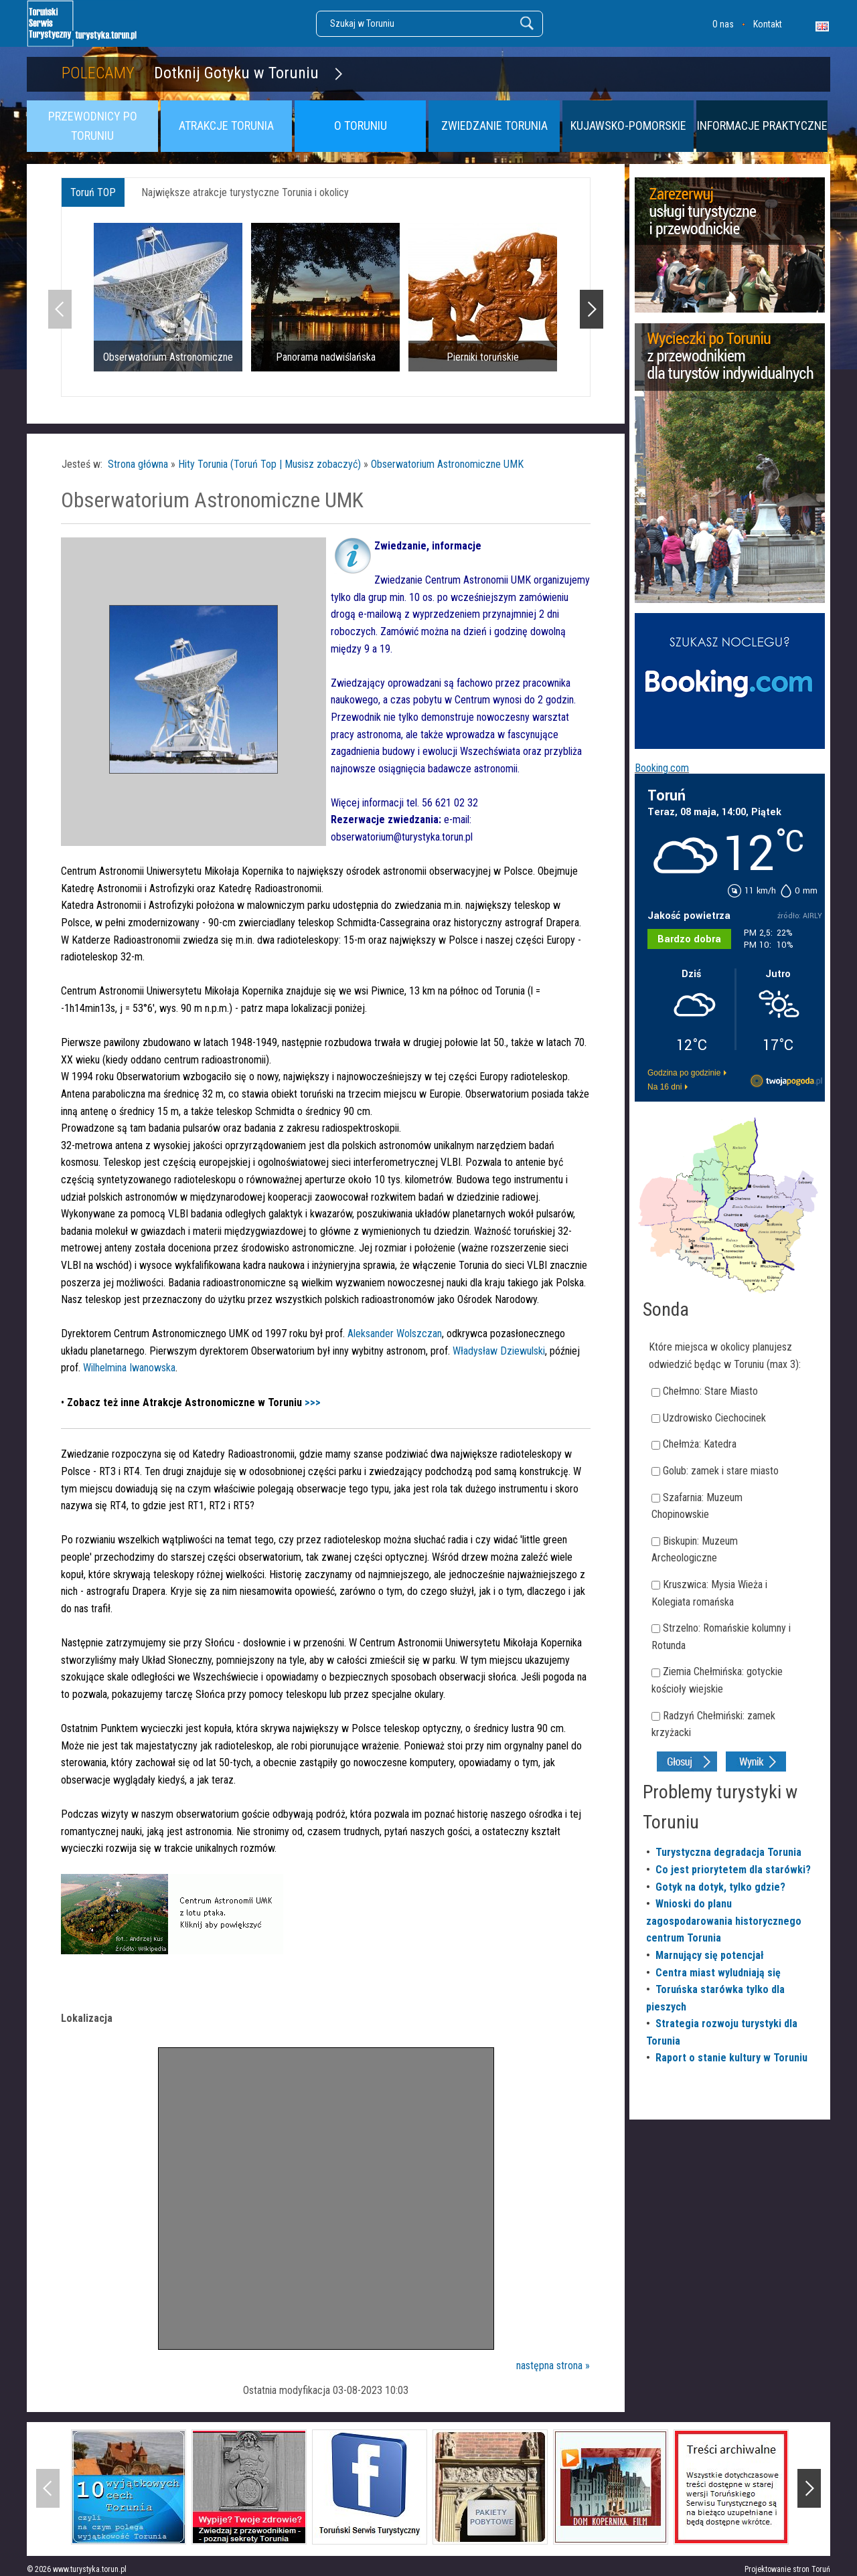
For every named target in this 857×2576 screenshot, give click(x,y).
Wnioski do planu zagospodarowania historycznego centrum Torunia (723, 1920)
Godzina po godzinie (683, 1073)
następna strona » (553, 2365)
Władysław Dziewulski (499, 1351)
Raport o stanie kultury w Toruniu (731, 2057)
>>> (313, 1402)
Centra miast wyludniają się (718, 1972)
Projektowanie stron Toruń (787, 2569)
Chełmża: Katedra (699, 1444)
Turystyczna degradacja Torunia (728, 1852)
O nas (723, 24)
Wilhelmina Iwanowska (129, 1367)
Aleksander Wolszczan (394, 1333)
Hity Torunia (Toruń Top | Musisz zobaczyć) (269, 464)
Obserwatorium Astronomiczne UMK (447, 464)
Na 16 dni (664, 1087)
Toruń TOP (93, 192)
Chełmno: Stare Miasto (710, 1391)
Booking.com (662, 768)
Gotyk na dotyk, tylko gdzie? (720, 1887)
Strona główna (138, 464)
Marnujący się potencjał (709, 1955)
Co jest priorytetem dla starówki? (733, 1869)
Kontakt (767, 24)
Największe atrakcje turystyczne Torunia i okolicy (245, 192)
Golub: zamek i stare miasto (721, 1470)
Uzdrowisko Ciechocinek (714, 1417)
